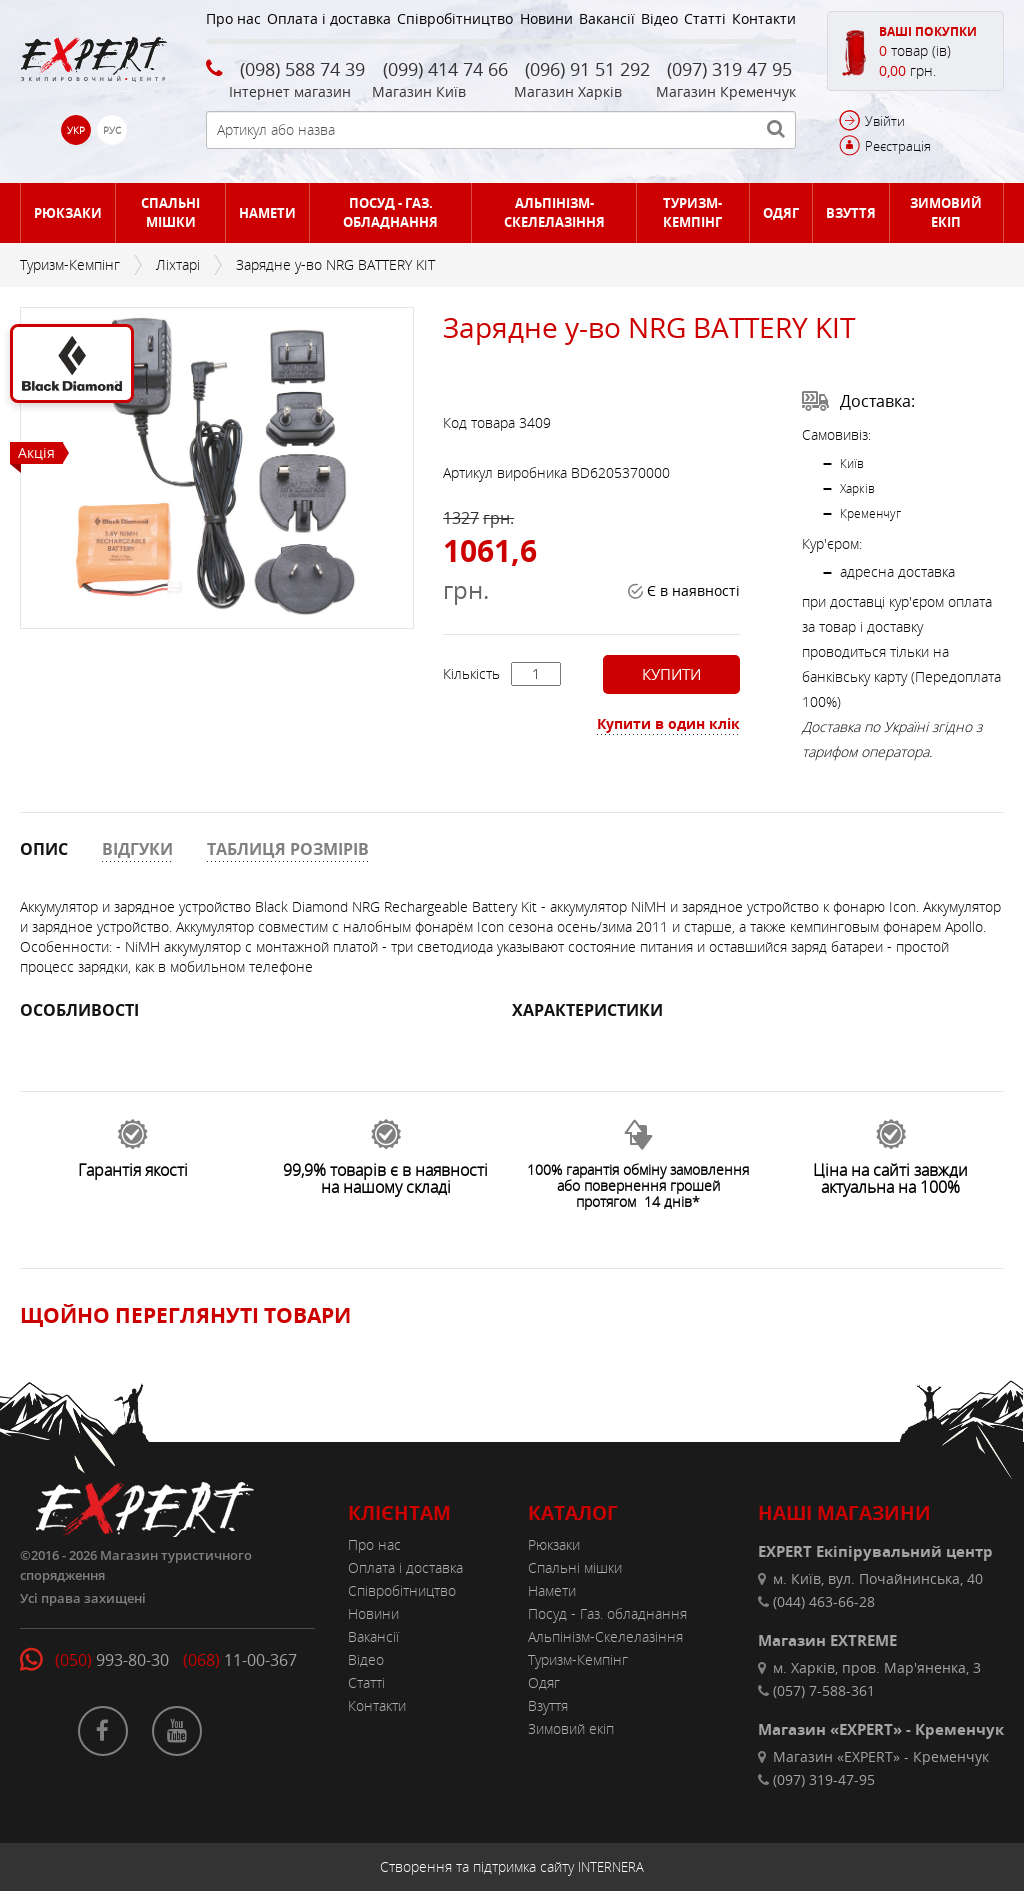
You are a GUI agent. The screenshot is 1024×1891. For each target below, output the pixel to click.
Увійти (885, 121)
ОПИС (44, 849)
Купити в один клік (668, 723)
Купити (671, 674)
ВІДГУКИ (137, 849)
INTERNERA (611, 1867)
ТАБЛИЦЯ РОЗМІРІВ (288, 849)
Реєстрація (898, 146)
